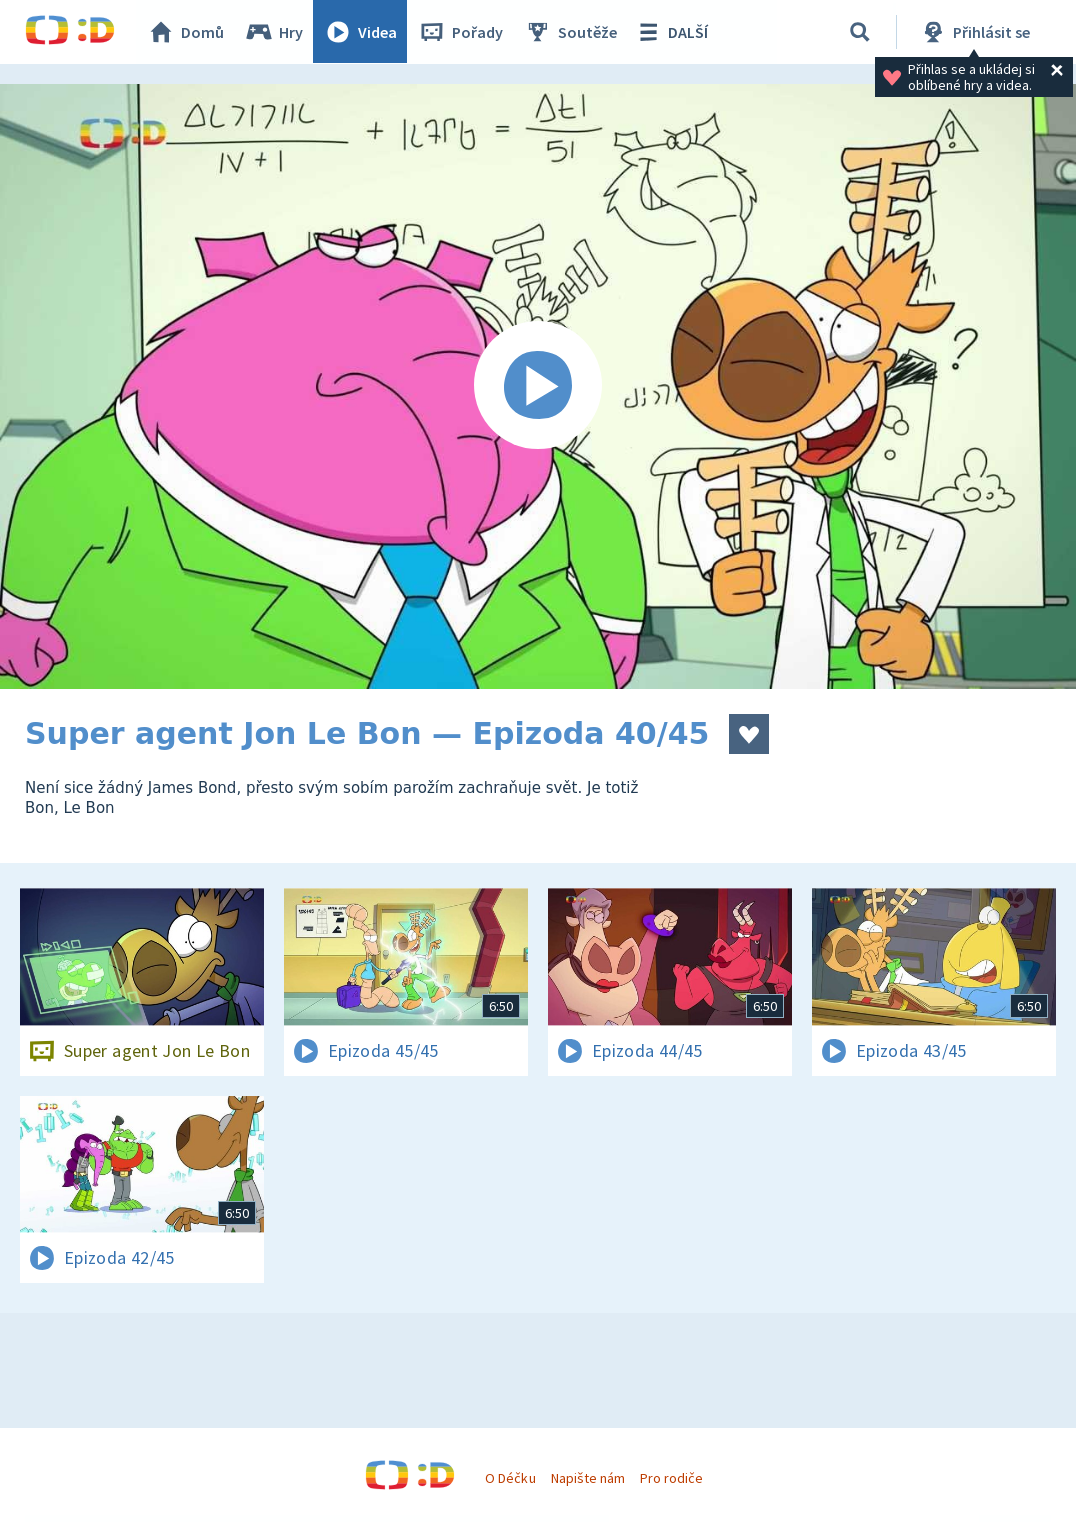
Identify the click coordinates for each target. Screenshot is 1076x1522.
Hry (274, 32)
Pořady (461, 32)
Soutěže (571, 32)
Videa (361, 32)
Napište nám (588, 1478)
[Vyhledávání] (860, 32)
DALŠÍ (671, 32)
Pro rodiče (671, 1478)
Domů (186, 32)
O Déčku (510, 1478)
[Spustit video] (538, 386)
